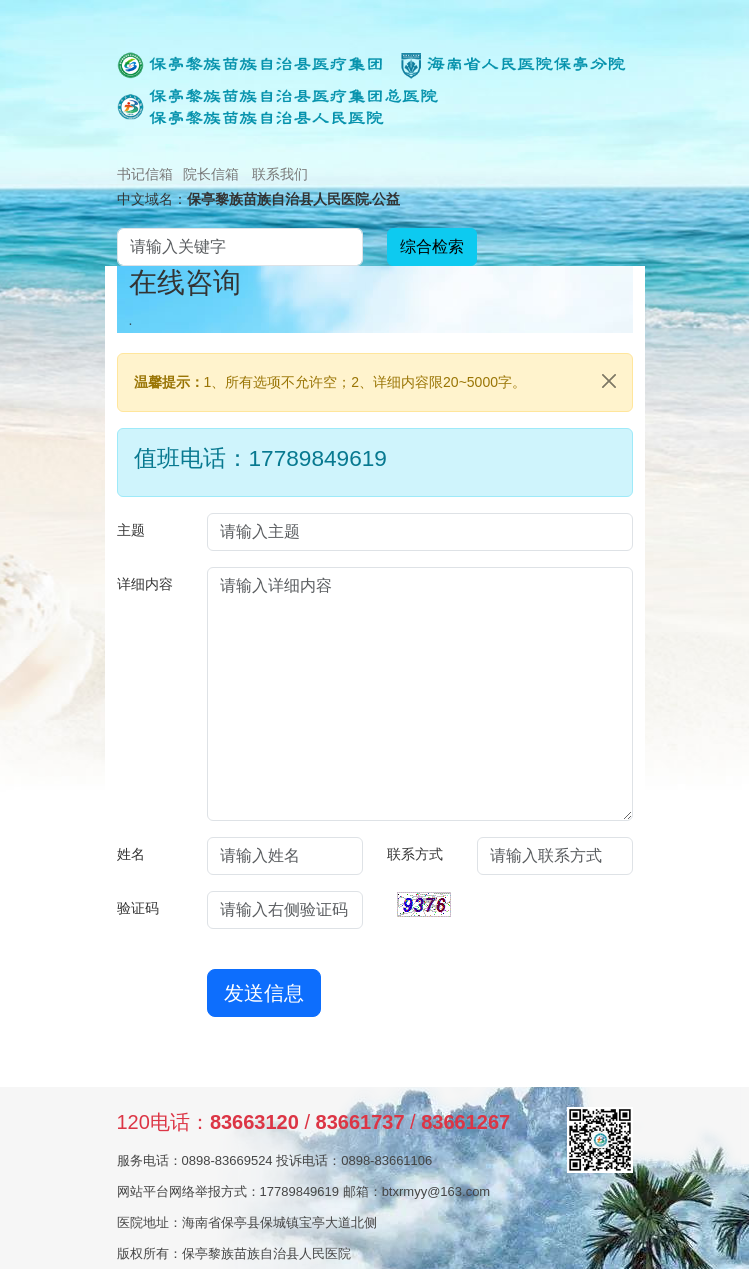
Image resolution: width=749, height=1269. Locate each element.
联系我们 (280, 174)
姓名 (131, 854)
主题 (131, 530)
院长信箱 (211, 174)
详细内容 (145, 584)
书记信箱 (145, 174)
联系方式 (415, 854)
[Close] (609, 381)
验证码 (138, 908)
